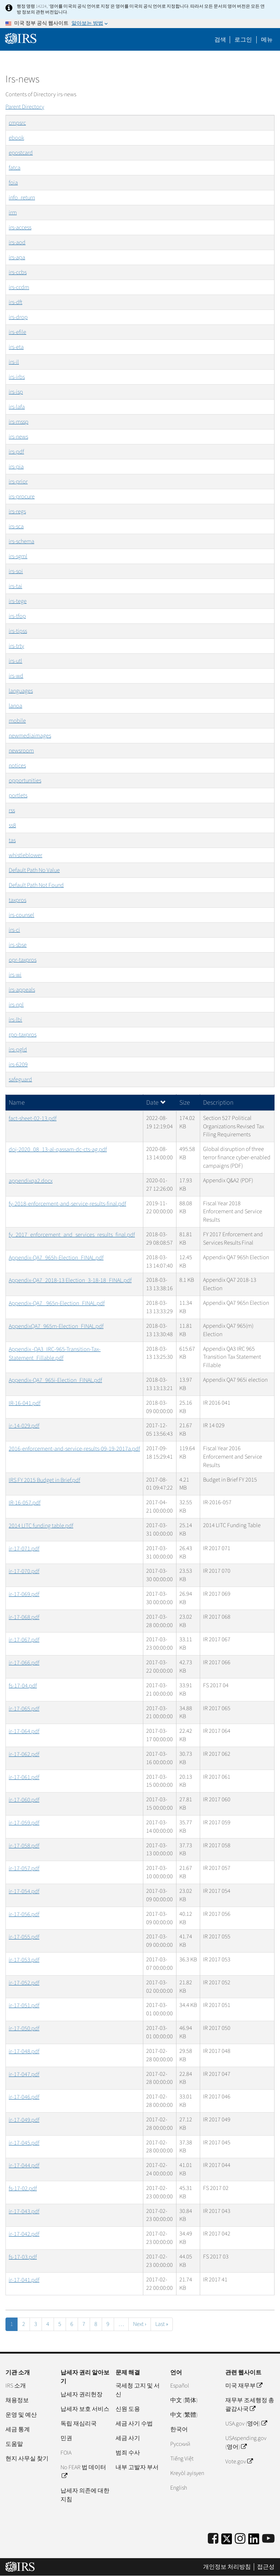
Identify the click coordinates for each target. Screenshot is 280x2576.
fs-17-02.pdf (23, 2188)
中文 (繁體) (184, 2415)
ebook (16, 138)
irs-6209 (18, 1065)
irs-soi (16, 571)
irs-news (18, 437)
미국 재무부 (243, 2386)
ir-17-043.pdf (24, 2211)
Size (184, 1102)
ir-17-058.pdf (24, 1846)
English (178, 2488)
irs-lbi (15, 1020)
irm (13, 213)
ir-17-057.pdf (24, 1868)
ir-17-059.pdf (24, 1823)
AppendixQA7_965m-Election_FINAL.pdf (56, 1326)
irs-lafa (17, 407)
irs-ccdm (19, 287)
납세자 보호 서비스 (85, 2409)
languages (21, 691)
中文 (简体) (184, 2400)
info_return (22, 198)
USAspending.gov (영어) (246, 2442)
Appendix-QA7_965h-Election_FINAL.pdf (56, 1258)
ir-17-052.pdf (24, 1983)
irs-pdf (16, 452)
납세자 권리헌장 (81, 2394)
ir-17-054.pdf (24, 1891)
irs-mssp (18, 422)
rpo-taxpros (22, 1035)
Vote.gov (239, 2462)
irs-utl (15, 661)
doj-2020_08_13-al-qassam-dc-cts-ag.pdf (58, 1149)
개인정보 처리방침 (227, 2567)
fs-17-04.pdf (23, 1686)
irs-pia (16, 467)
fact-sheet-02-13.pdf (33, 1118)
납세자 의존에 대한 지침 (85, 2495)
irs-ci (14, 930)
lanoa (15, 706)
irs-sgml (18, 556)
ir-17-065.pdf (24, 1709)
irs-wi (15, 975)
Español (179, 2386)
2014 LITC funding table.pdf (41, 1526)
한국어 (179, 2429)
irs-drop (18, 317)
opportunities (25, 781)
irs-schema (21, 541)
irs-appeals (22, 990)
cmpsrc (17, 123)
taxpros (17, 900)
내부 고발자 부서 (137, 2467)
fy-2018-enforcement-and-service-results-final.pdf (67, 1204)
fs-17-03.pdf (23, 2257)
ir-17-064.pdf (24, 1731)
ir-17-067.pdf (24, 1640)
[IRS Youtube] (268, 2539)
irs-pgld (18, 1050)
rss (12, 810)
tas (12, 840)
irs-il (14, 362)
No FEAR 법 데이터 (83, 2471)
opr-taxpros (22, 960)
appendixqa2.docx (30, 1181)
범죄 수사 (128, 2453)
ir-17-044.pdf (24, 2165)
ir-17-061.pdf (24, 1777)
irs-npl (16, 1005)
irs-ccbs (18, 272)
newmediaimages (30, 736)
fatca (14, 168)
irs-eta (16, 347)
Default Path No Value (34, 870)
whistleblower (25, 855)
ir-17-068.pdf (24, 1617)
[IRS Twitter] (226, 2541)
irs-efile (17, 332)
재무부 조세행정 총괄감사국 (249, 2404)
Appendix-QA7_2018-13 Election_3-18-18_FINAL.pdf (70, 1280)
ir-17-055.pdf (24, 1937)
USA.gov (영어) (246, 2424)
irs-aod (17, 242)
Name (17, 1102)
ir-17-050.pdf (24, 2028)
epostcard (21, 153)
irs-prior (18, 482)
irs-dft (15, 302)
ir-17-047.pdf (24, 2074)
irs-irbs (17, 377)
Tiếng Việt (182, 2459)
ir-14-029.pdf (24, 1426)
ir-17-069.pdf (24, 1594)
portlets (18, 795)
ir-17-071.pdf (24, 1549)
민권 (66, 2438)
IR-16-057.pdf (24, 1503)
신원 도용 (128, 2409)
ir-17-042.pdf (24, 2234)
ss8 (12, 825)
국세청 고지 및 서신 (138, 2390)
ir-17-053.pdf (24, 1960)
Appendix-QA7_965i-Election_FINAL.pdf (55, 1380)
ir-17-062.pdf (24, 1754)
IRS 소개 (15, 2386)
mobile (17, 721)
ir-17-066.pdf (24, 1663)
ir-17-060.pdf (24, 1800)
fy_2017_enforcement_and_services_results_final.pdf (72, 1235)
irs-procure (22, 497)
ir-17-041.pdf (24, 2280)
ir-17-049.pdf (24, 2120)
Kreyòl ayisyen (187, 2473)
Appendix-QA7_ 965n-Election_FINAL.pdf (57, 1303)
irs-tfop (17, 616)
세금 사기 (128, 2438)
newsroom (21, 751)
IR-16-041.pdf (24, 1403)
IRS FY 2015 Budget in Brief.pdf (44, 1480)
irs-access (20, 227)
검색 (220, 39)
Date (156, 1102)
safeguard (20, 1079)
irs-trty (16, 646)
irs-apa (17, 257)
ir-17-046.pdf (24, 2097)
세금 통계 (17, 2429)
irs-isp (16, 392)
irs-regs (17, 511)
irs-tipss (18, 631)
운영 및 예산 (21, 2415)
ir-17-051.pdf (24, 2005)
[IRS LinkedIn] (253, 2541)
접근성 (266, 2567)
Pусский (180, 2444)
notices (17, 766)
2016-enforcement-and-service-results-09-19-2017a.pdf (74, 1449)
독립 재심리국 (79, 2424)
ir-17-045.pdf (24, 2143)
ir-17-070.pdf (24, 1571)
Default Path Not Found (36, 885)
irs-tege (18, 601)
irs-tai (15, 586)
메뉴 (267, 39)
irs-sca (16, 526)
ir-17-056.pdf (24, 1914)
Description (218, 1102)
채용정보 (17, 2400)
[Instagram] (240, 2539)
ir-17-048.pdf (24, 2051)
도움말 (14, 2444)
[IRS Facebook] (213, 2539)
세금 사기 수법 (134, 2424)
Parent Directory (24, 107)
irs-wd (16, 676)
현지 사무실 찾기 (26, 2459)
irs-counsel (21, 915)
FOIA (66, 2453)
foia (13, 183)
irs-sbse (18, 945)
